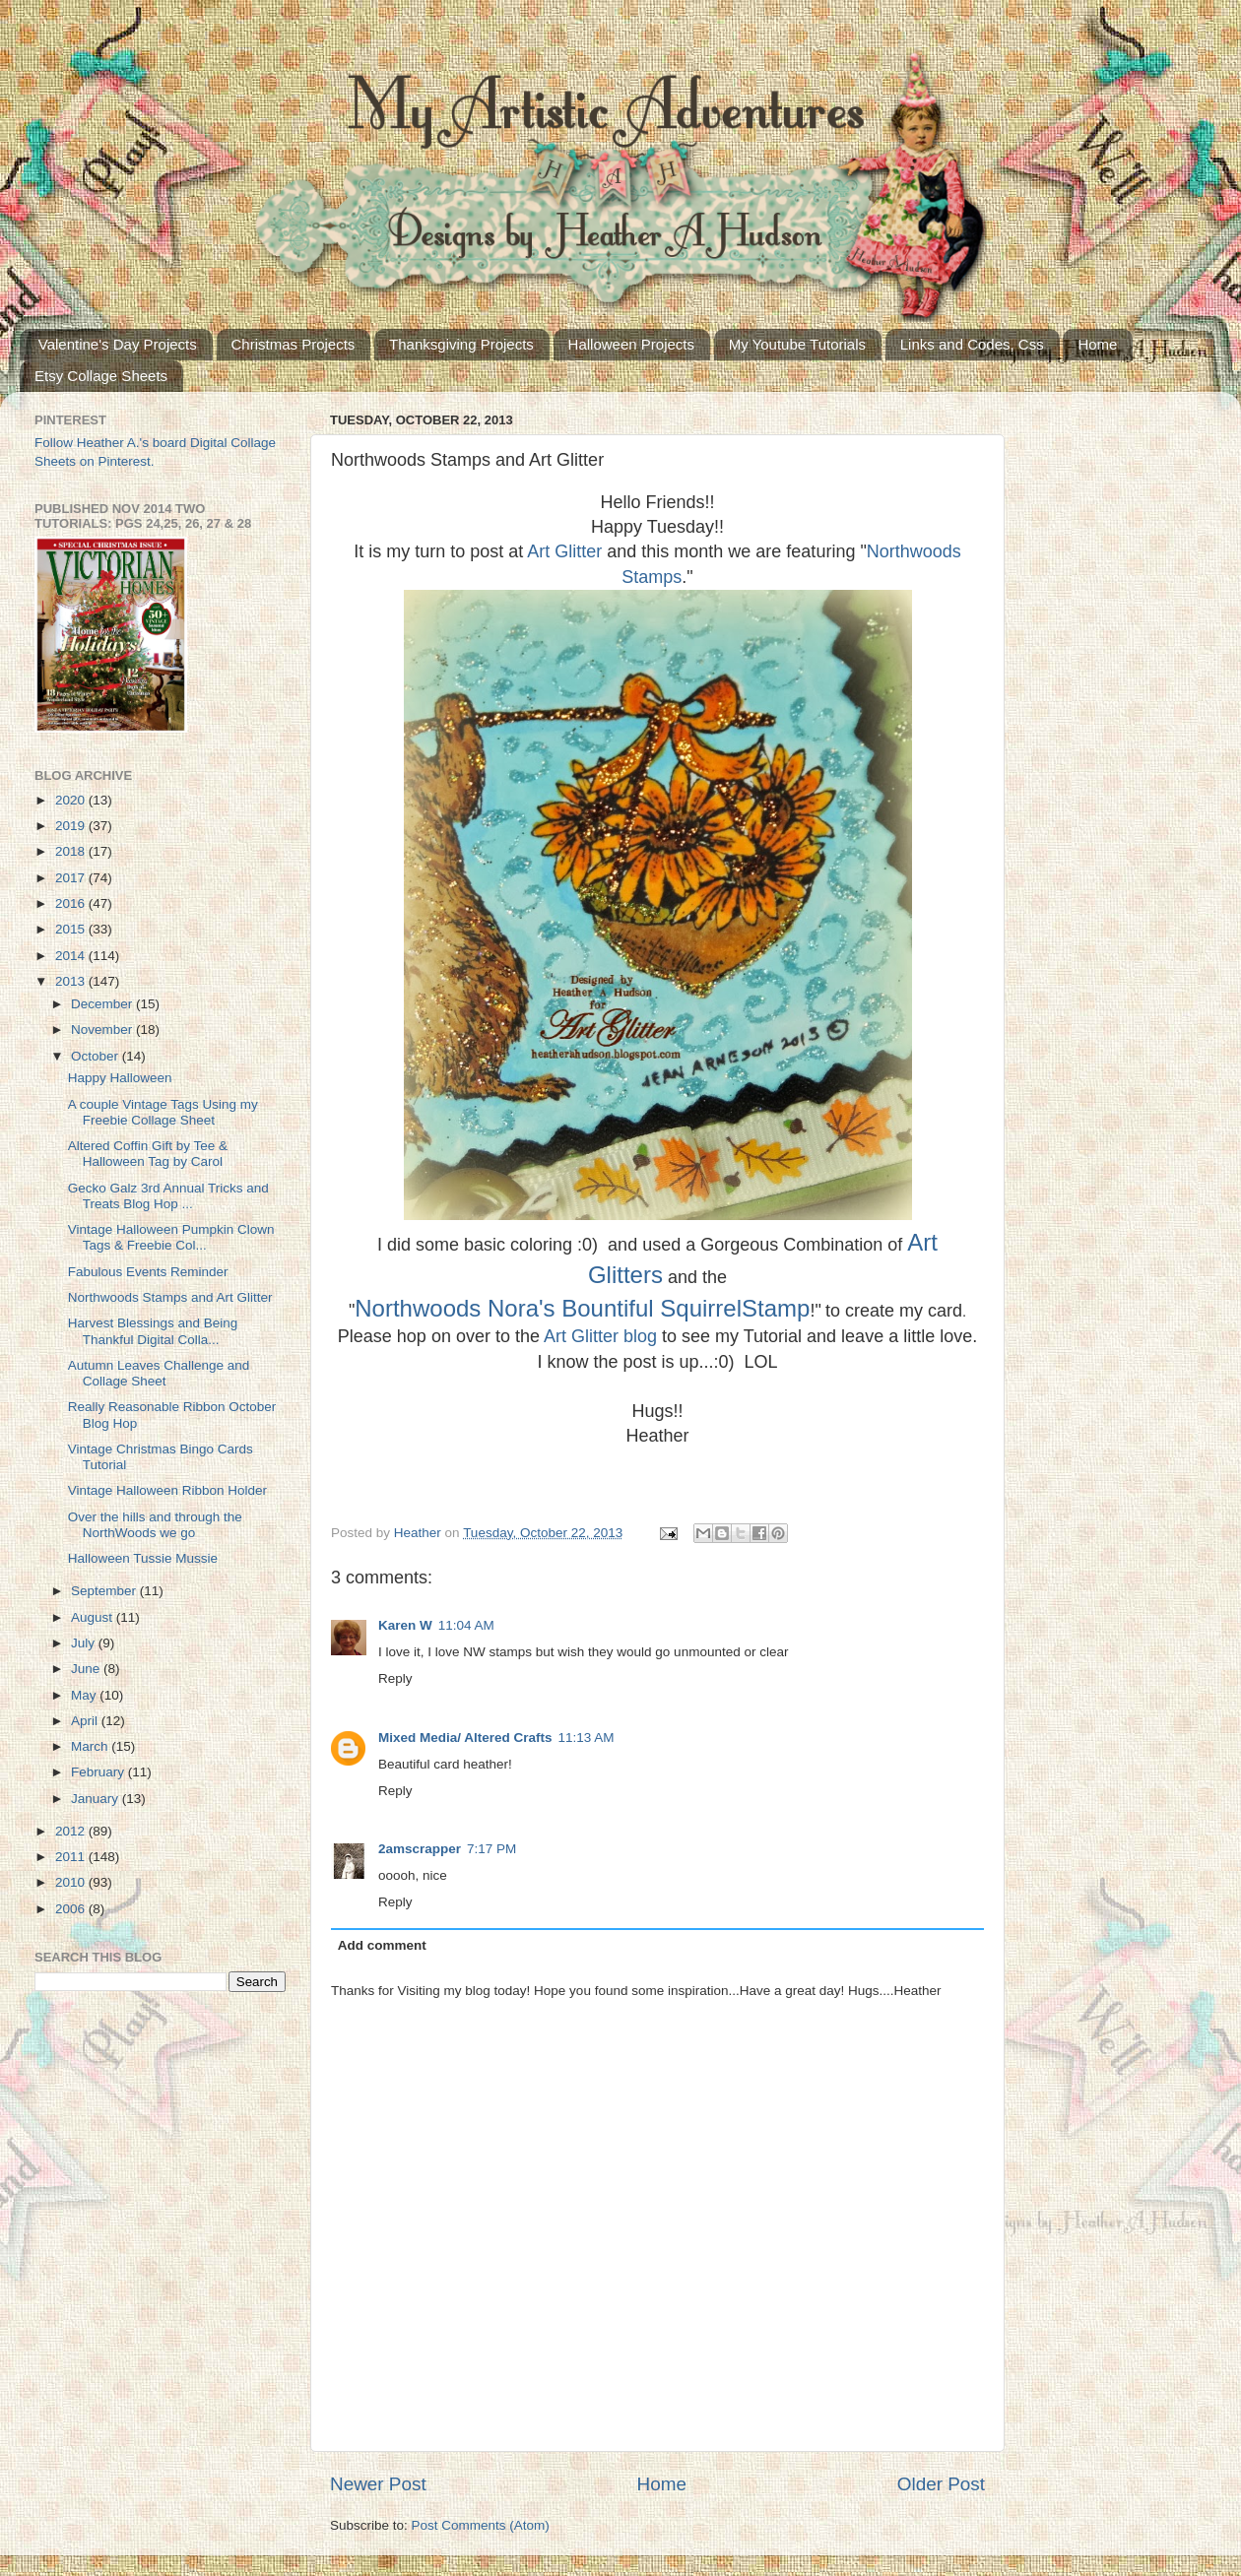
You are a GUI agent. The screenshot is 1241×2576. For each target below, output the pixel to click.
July (84, 1643)
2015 (72, 929)
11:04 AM (466, 1625)
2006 (72, 1908)
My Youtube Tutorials (797, 344)
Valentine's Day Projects (117, 344)
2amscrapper (419, 1848)
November (103, 1029)
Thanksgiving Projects (461, 344)
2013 (72, 981)
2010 (72, 1882)
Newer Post (378, 2484)
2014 (72, 955)
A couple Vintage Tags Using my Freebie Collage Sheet (163, 1112)
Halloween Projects (631, 344)
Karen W (405, 1625)
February (99, 1772)
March (91, 1746)
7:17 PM (491, 1848)
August (93, 1617)
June (87, 1668)
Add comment (382, 1945)
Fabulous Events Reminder (148, 1271)
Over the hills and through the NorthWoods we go (155, 1525)
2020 (72, 800)
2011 (72, 1856)
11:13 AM (586, 1737)
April (86, 1720)
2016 (72, 903)
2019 (72, 825)
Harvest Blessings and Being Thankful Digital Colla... (153, 1331)
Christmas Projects (293, 344)
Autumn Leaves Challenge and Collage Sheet (159, 1373)
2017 (72, 877)
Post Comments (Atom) (481, 2525)
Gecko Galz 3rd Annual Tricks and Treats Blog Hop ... (168, 1196)
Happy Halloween (120, 1077)
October (96, 1056)
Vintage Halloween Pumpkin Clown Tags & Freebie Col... (171, 1237)
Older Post (941, 2484)
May (85, 1695)
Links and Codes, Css (972, 344)
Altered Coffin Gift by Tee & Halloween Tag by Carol (148, 1153)
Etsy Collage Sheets (100, 375)
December (103, 1004)
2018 (72, 851)
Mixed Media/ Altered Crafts (465, 1737)
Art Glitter (564, 551)
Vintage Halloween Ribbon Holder (167, 1490)
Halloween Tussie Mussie (143, 1558)
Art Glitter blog (600, 1336)
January (96, 1798)
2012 (72, 1831)
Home (1097, 344)
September (105, 1590)
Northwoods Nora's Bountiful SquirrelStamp (582, 1308)
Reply (395, 1678)
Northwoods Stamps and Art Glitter (170, 1297)
